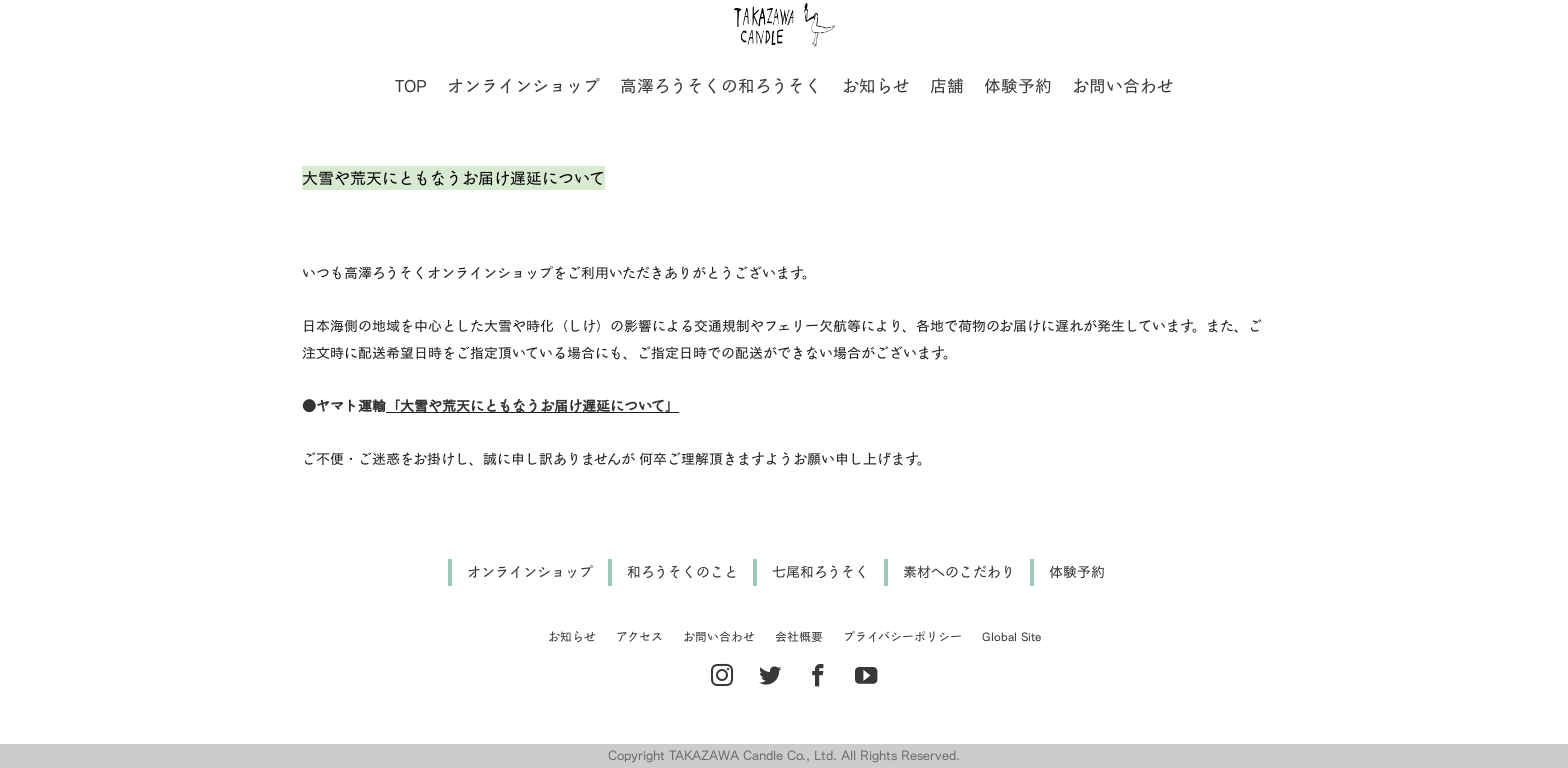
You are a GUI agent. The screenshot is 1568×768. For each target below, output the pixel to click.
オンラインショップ (523, 85)
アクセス (639, 636)
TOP (411, 85)
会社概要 (799, 636)
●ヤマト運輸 (344, 405)
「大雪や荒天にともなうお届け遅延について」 (532, 405)
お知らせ (876, 85)
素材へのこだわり (959, 571)
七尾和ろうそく (820, 571)
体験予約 (1018, 85)
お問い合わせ (1123, 85)
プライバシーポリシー (902, 636)
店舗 (947, 85)
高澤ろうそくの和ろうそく (721, 85)
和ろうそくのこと (682, 571)
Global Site (1011, 636)
